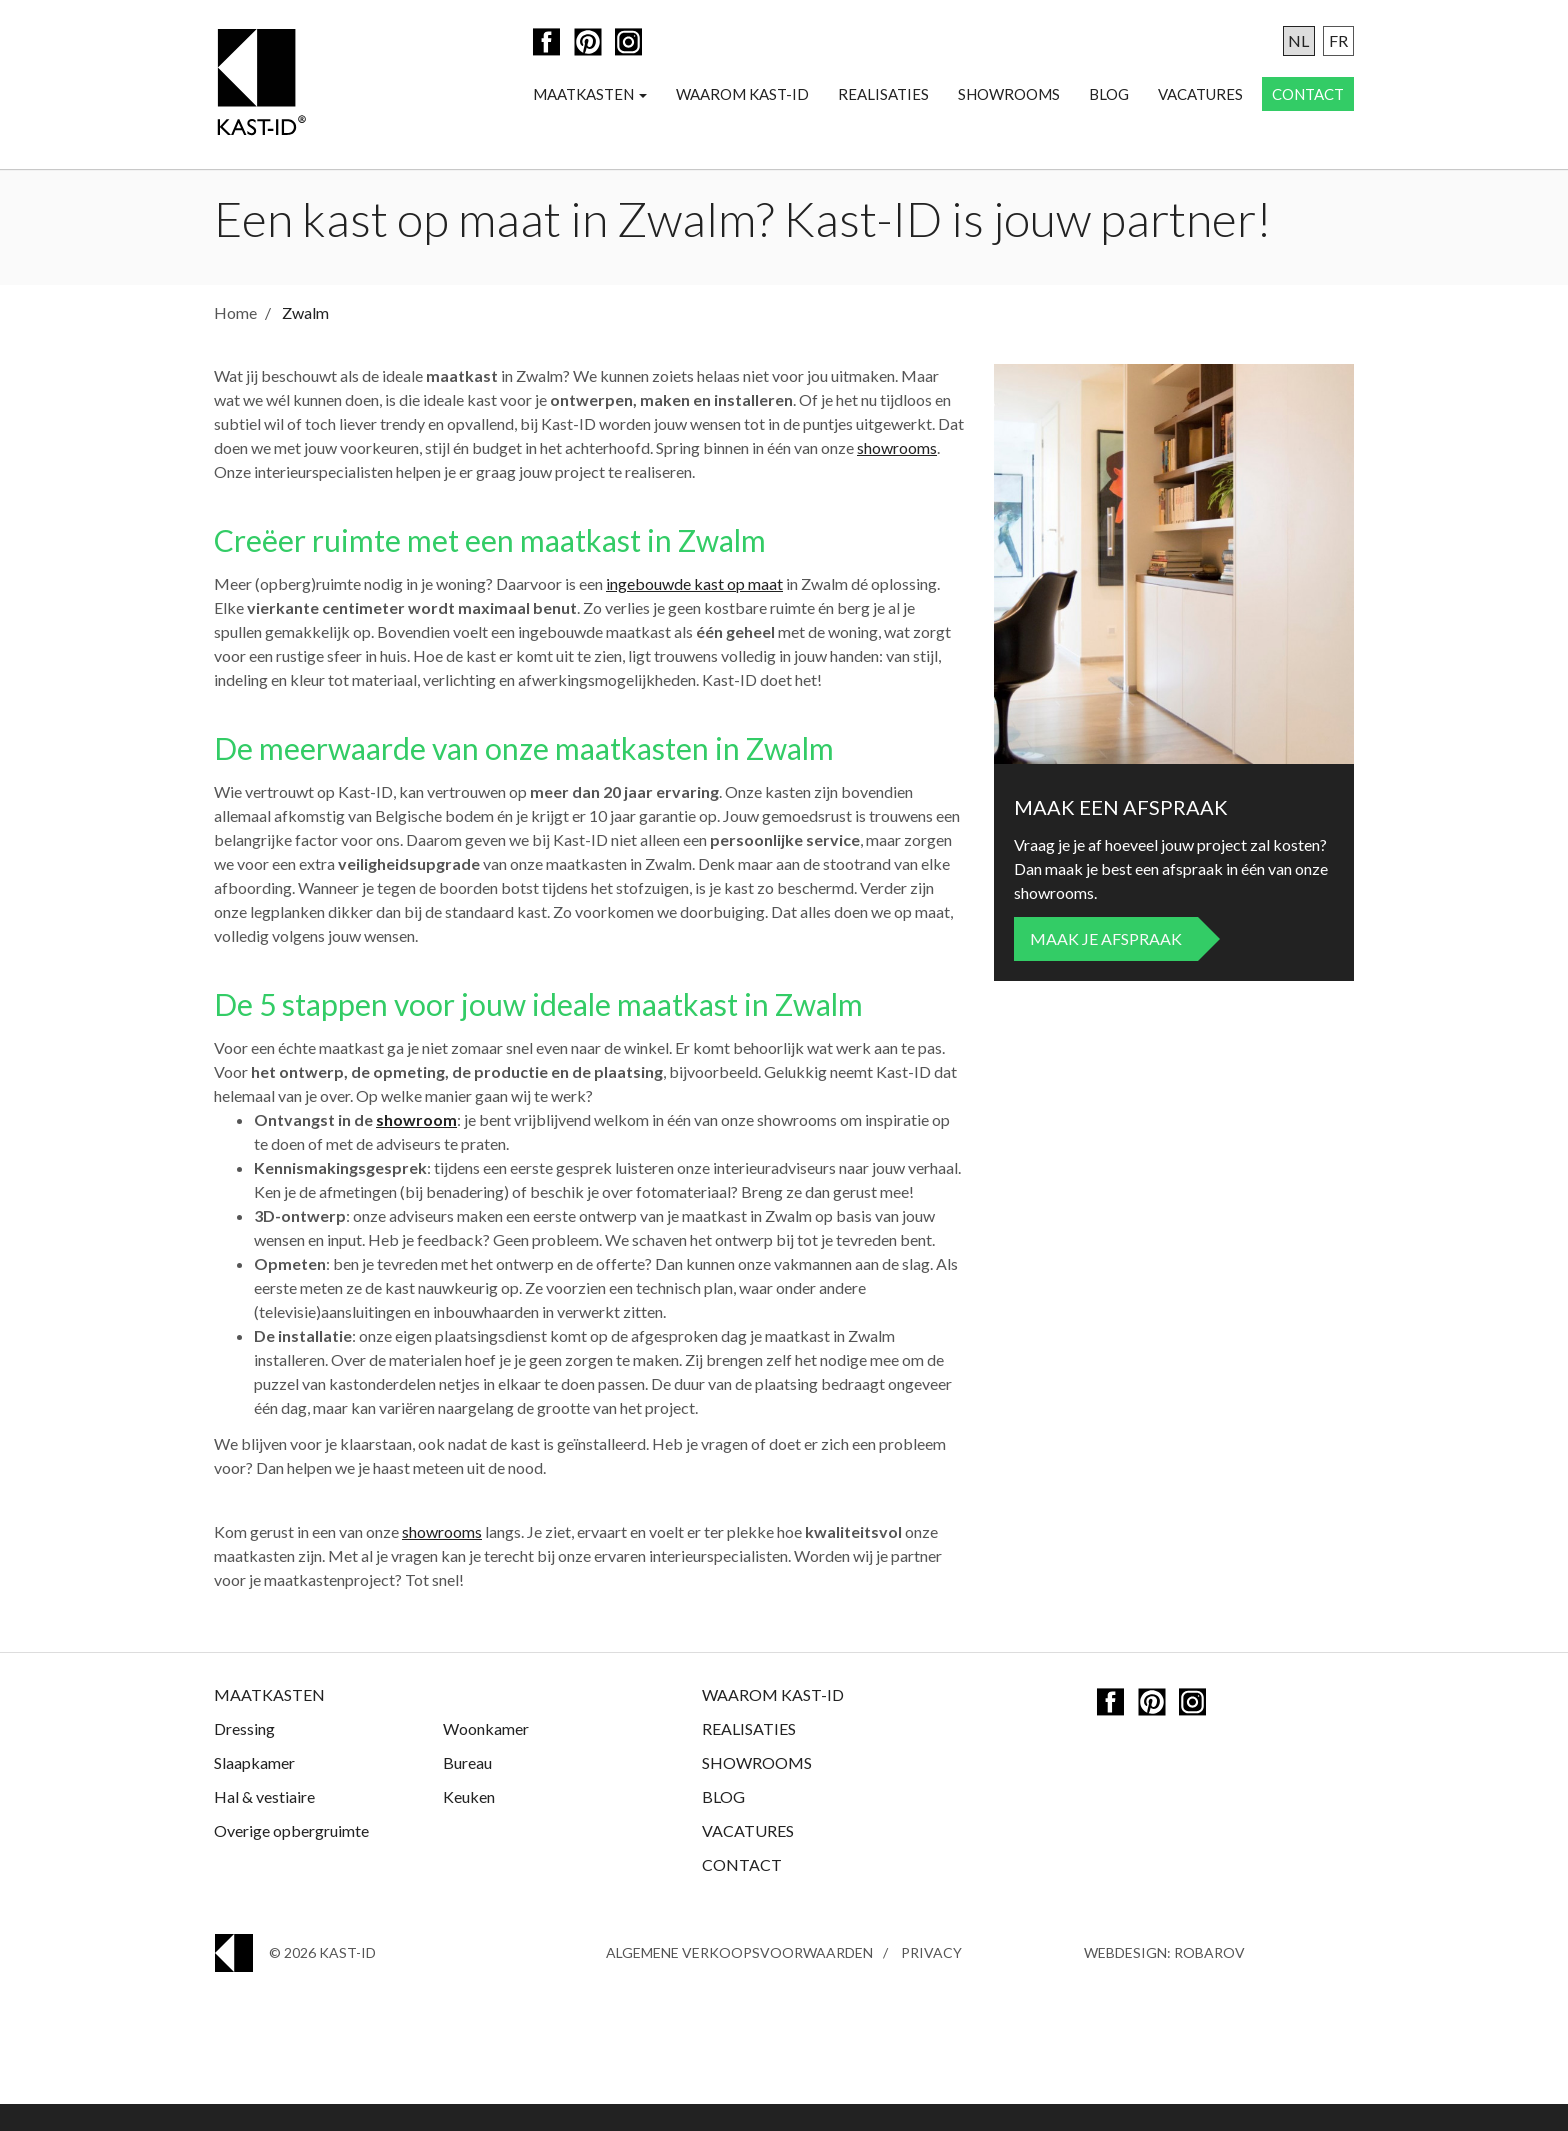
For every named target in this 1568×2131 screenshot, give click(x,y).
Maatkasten (590, 96)
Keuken (469, 1823)
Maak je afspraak (1106, 965)
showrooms (897, 474)
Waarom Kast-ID (742, 96)
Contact (1308, 96)
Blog (1109, 96)
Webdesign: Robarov (1164, 1979)
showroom (416, 1146)
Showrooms (1009, 96)
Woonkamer (486, 1755)
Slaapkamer (254, 1789)
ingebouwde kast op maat (694, 610)
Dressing (244, 1755)
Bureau (467, 1789)
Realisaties (883, 96)
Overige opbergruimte (291, 1857)
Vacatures (1200, 96)
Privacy (931, 1979)
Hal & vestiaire (264, 1823)
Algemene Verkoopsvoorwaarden (739, 1979)
